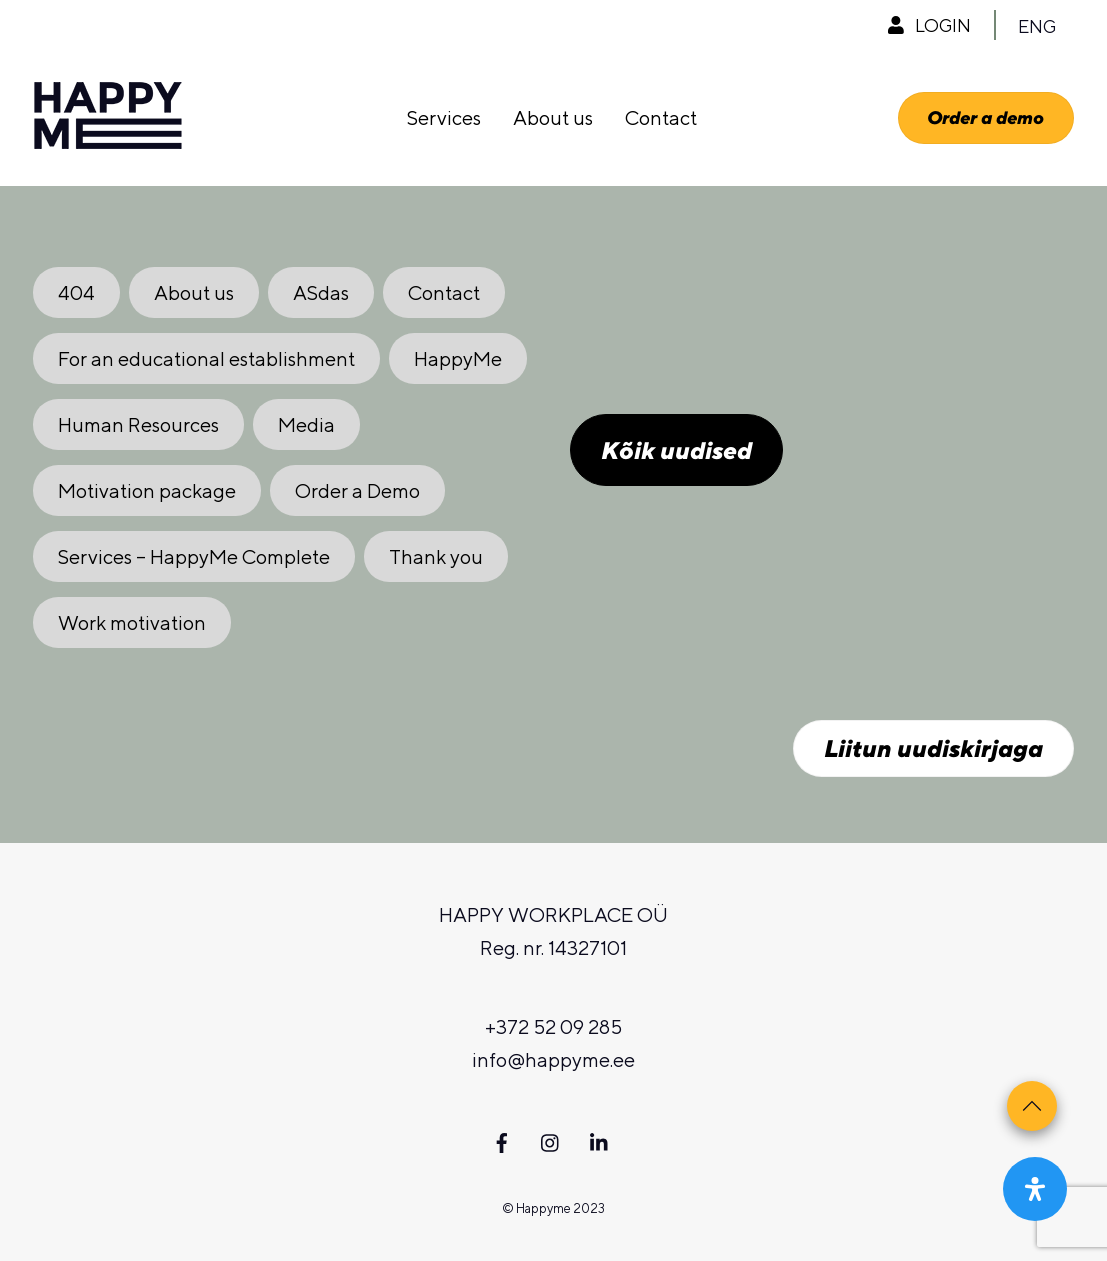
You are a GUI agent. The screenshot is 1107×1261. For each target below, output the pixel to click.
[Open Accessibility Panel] (1035, 1189)
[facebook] (502, 1139)
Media (306, 424)
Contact (661, 117)
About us (553, 117)
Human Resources (138, 424)
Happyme (543, 1208)
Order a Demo (357, 490)
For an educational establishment (206, 358)
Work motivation (132, 622)
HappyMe (458, 358)
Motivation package (147, 490)
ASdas (321, 292)
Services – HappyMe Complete (194, 556)
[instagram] (551, 1139)
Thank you (436, 556)
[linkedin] (600, 1139)
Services (444, 117)
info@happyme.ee (553, 1059)
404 (76, 292)
